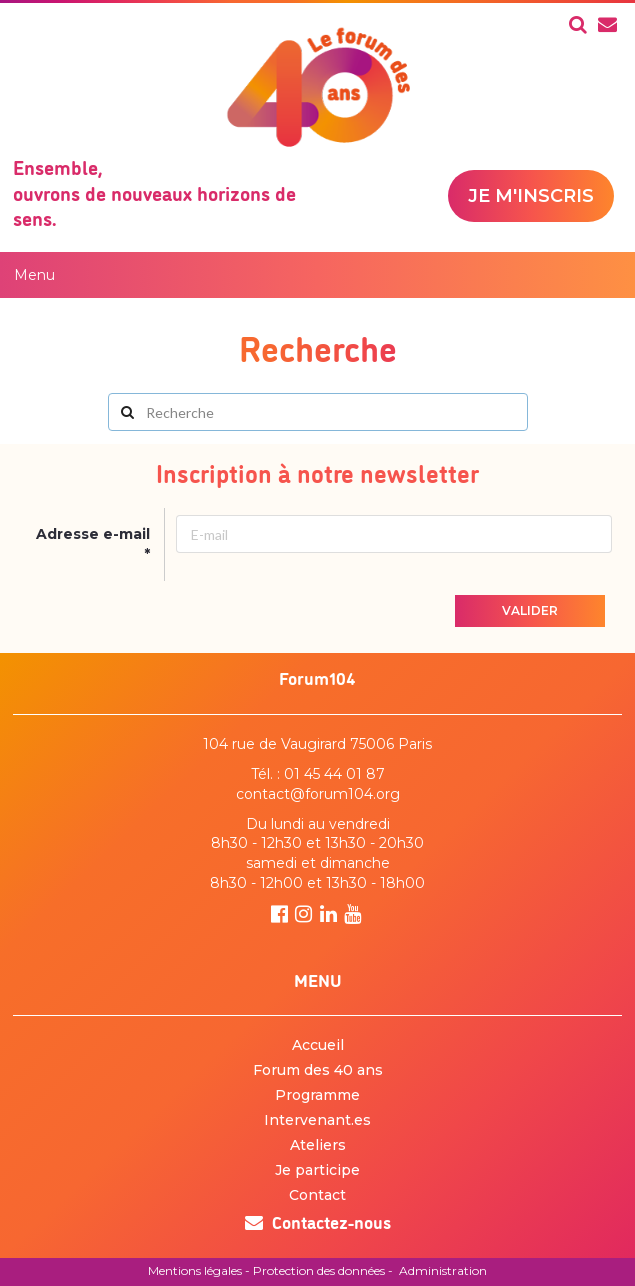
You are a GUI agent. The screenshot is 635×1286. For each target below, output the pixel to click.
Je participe (317, 1170)
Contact (317, 1195)
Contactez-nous (318, 1221)
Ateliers (318, 1145)
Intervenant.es (317, 1120)
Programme (317, 1095)
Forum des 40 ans (318, 1070)
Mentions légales (195, 1270)
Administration (443, 1270)
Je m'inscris (531, 196)
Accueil (318, 1045)
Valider (530, 610)
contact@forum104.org (318, 794)
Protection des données (319, 1270)
